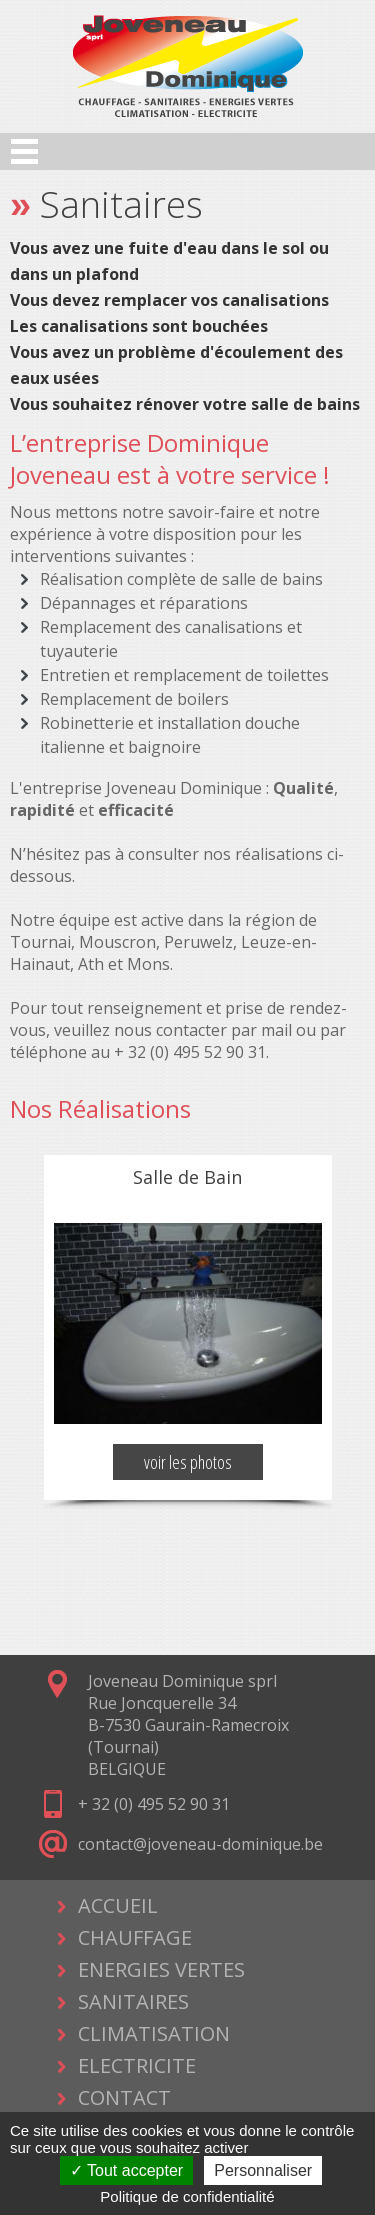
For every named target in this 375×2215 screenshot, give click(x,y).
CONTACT (124, 2097)
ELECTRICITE (137, 2065)
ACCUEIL (118, 1905)
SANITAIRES (133, 2001)
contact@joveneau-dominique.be (200, 1844)
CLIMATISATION (154, 2033)
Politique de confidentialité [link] (187, 2196)
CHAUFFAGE (135, 1937)
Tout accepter (126, 2170)
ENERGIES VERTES (161, 1969)
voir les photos (188, 1462)
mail (276, 1030)
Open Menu (24, 151)
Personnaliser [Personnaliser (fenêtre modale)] (263, 2170)
